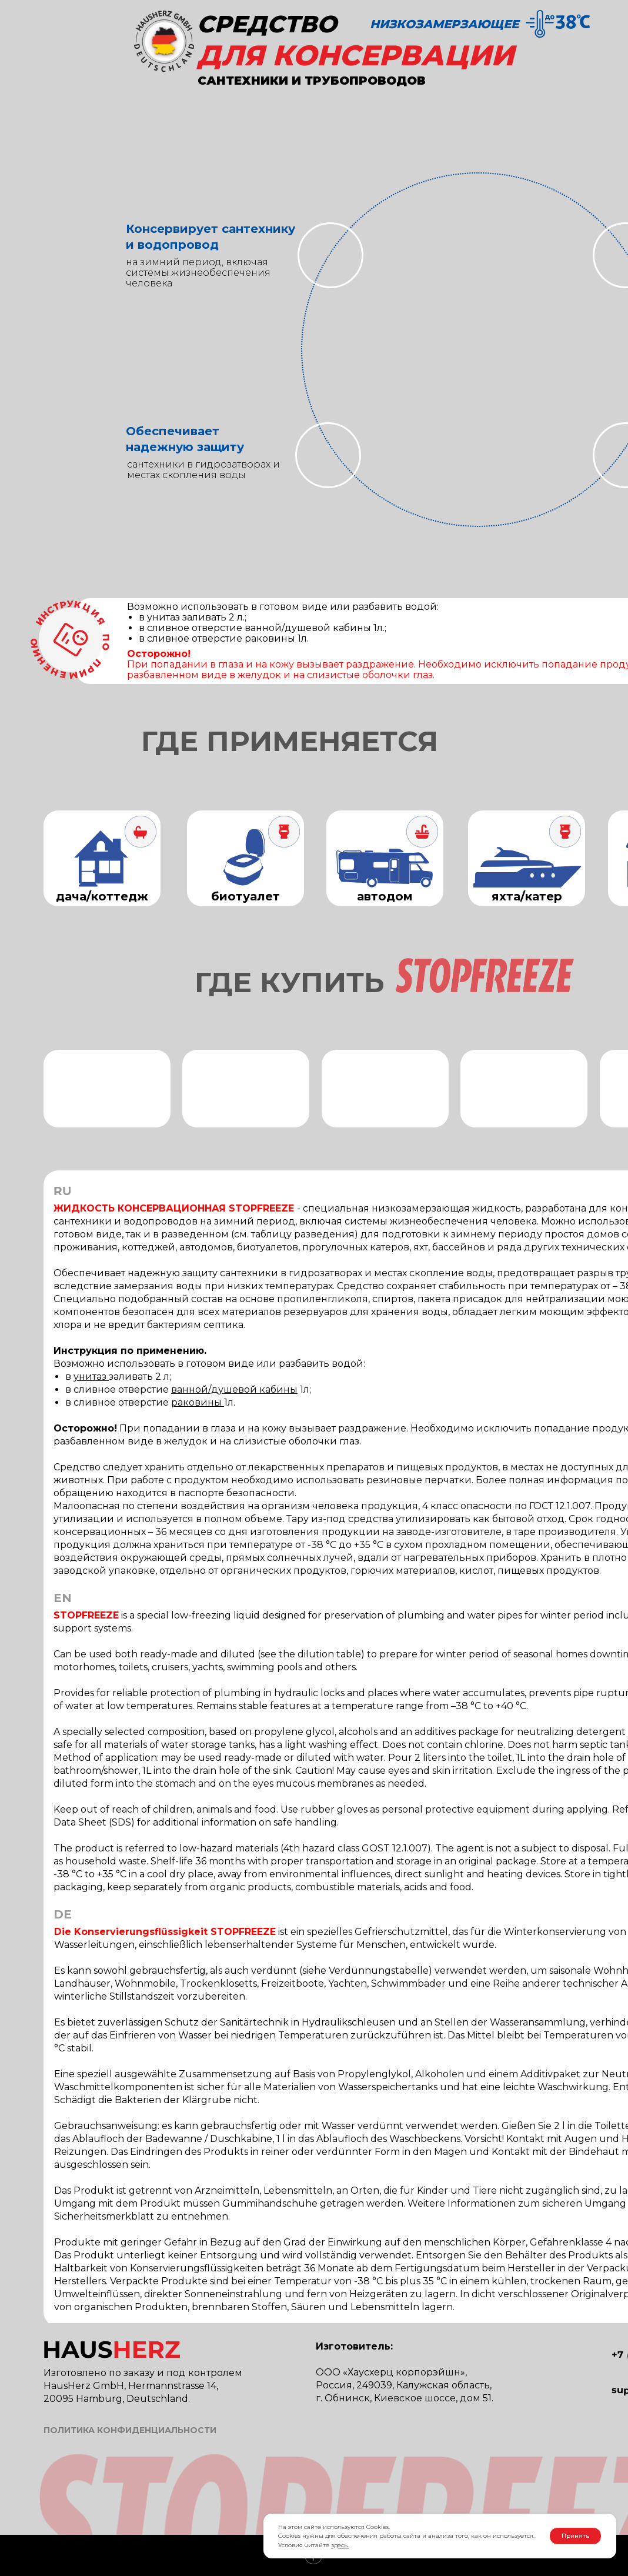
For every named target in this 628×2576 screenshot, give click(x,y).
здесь (339, 2545)
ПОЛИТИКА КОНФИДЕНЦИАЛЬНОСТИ (130, 2430)
